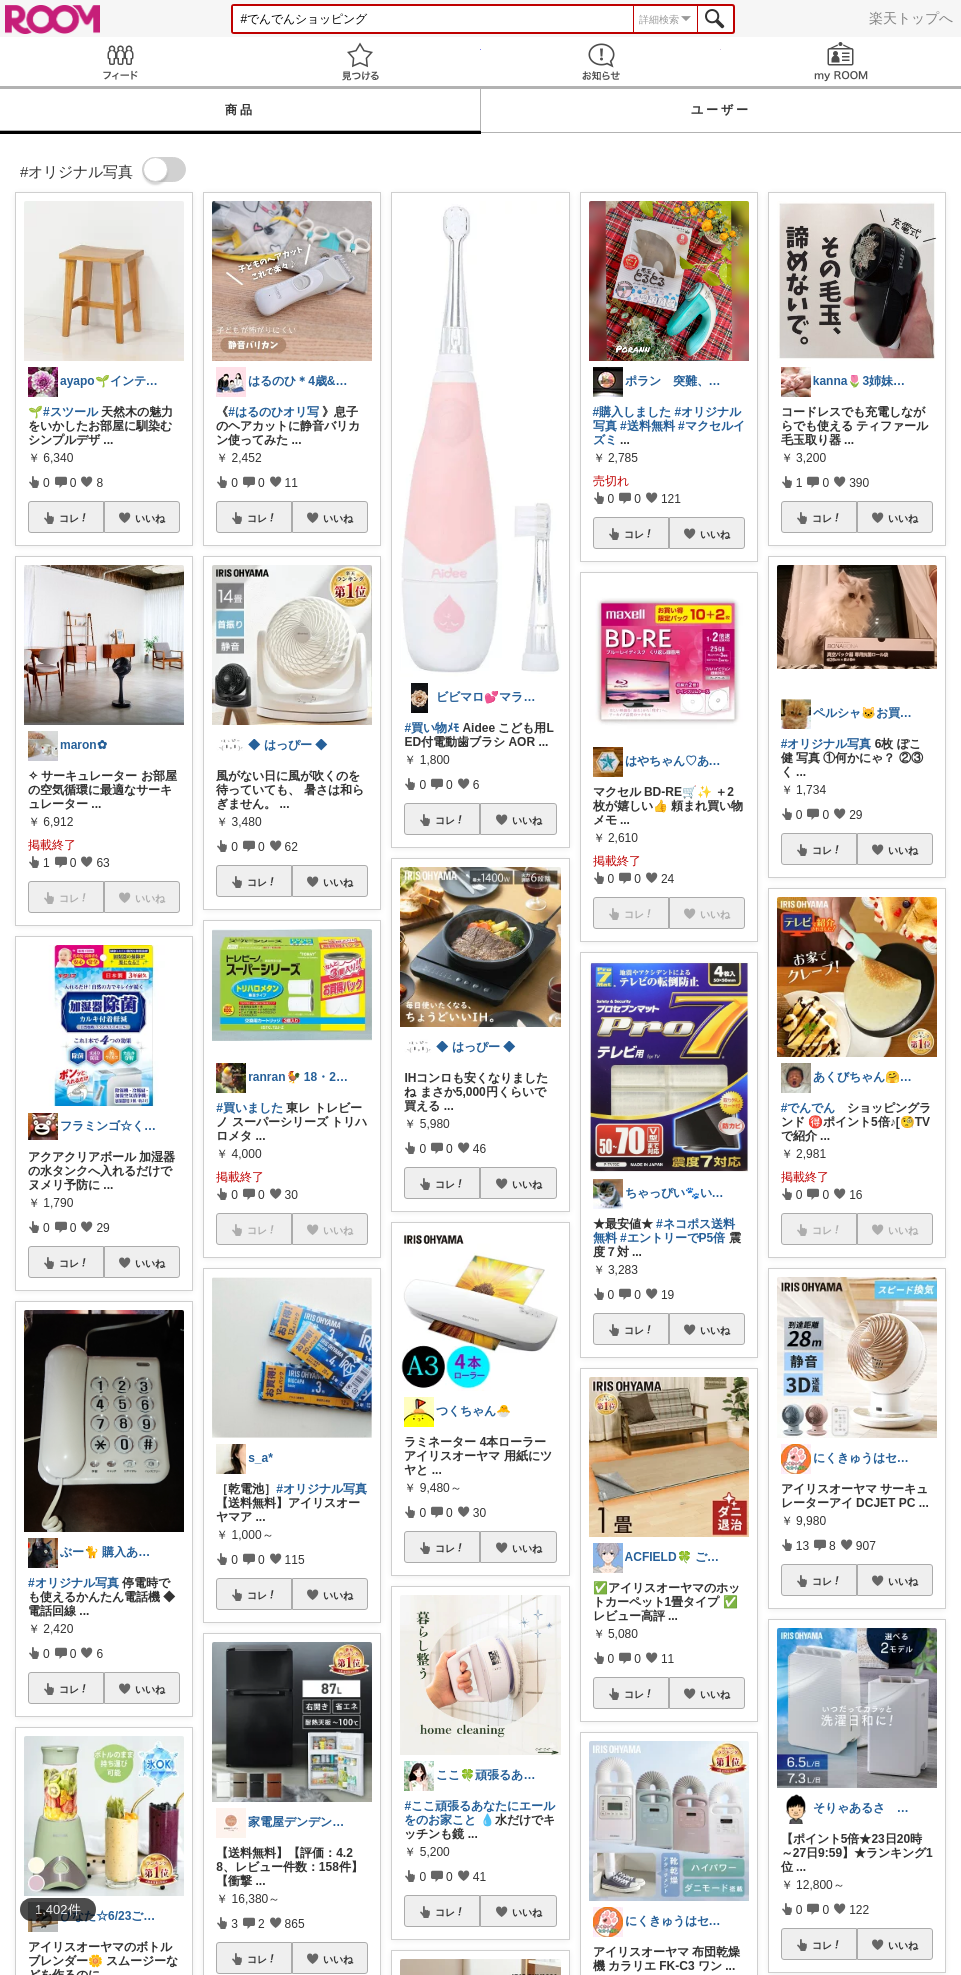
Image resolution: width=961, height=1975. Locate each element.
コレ (74, 518)
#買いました (249, 1108)
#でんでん (808, 1108)
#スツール (70, 412)
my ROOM (841, 61)
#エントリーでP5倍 (672, 1238)
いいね (150, 518)
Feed (120, 61)
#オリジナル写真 (73, 1583)
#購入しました (632, 412)
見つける (360, 61)
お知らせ (601, 61)
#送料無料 (647, 426)
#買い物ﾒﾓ (431, 728)
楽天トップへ (911, 18)
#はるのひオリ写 (273, 412)
